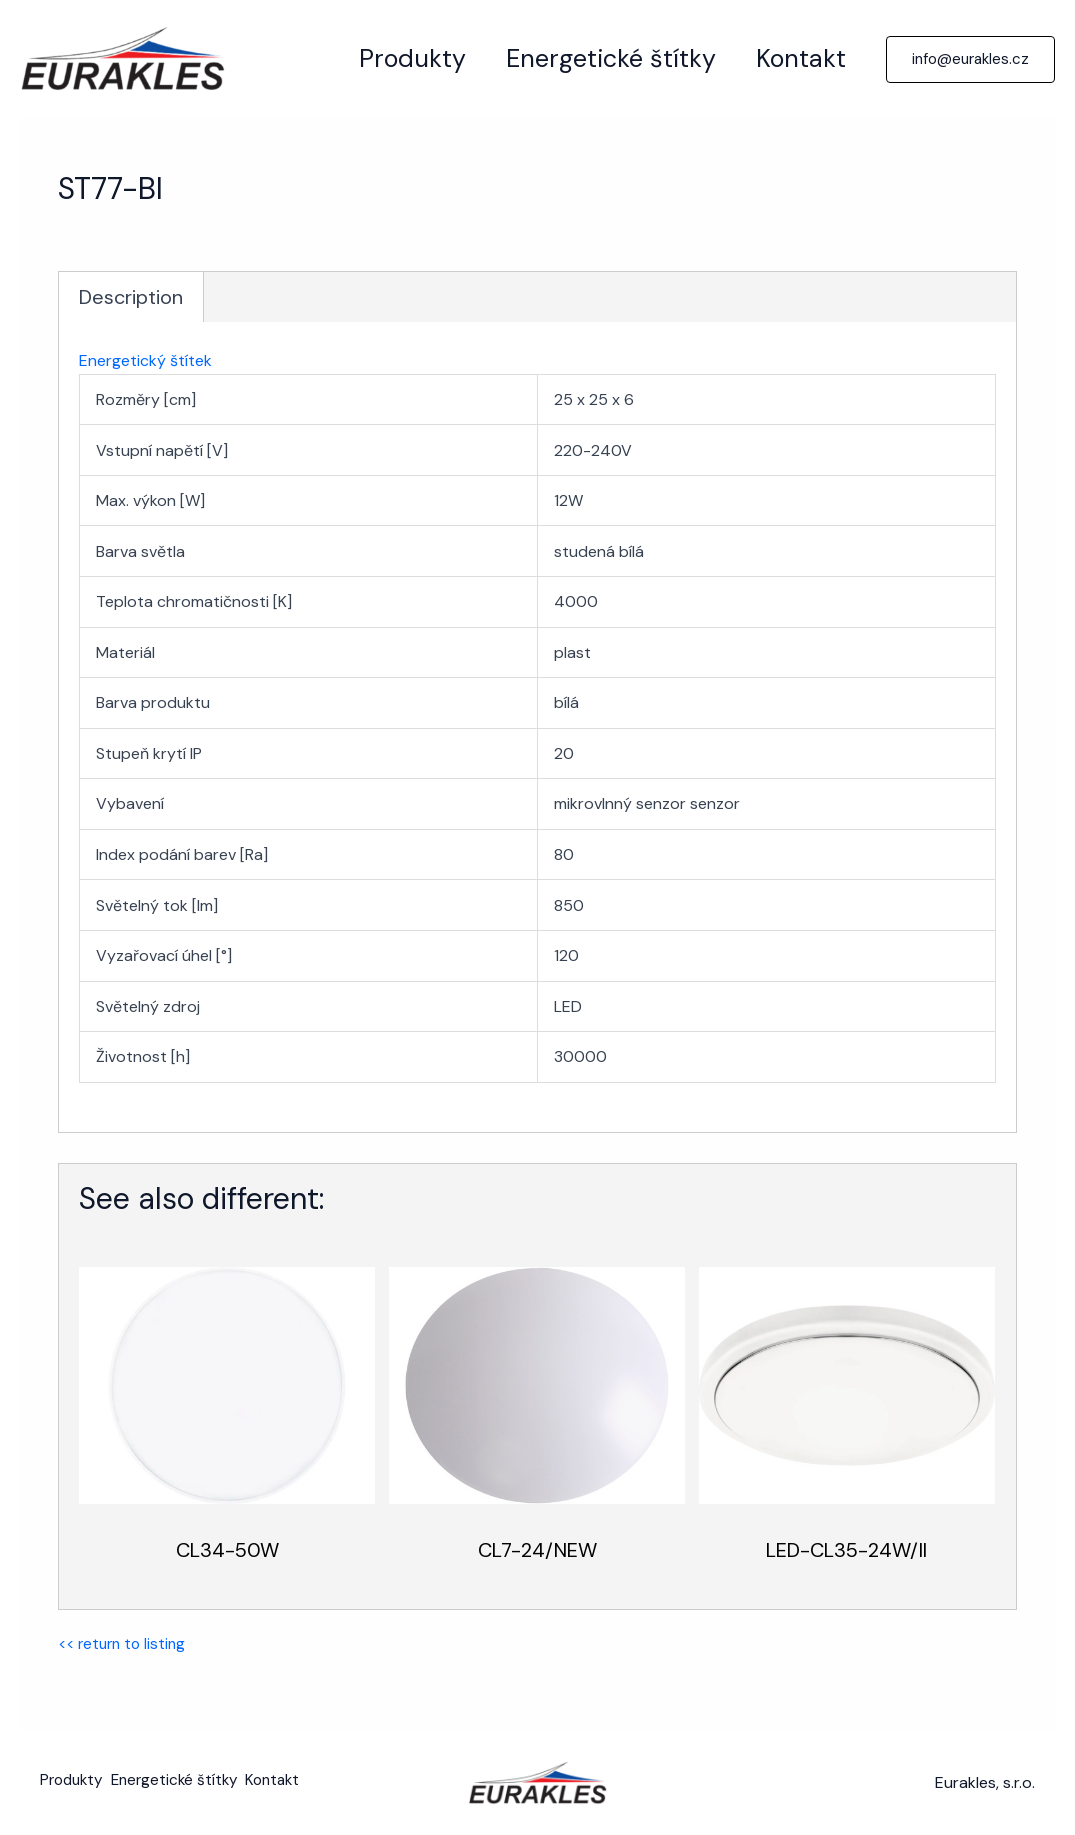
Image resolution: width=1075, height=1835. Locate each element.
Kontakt (796, 58)
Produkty (387, 58)
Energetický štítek (145, 359)
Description (131, 296)
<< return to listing (125, 1643)
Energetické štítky (596, 58)
